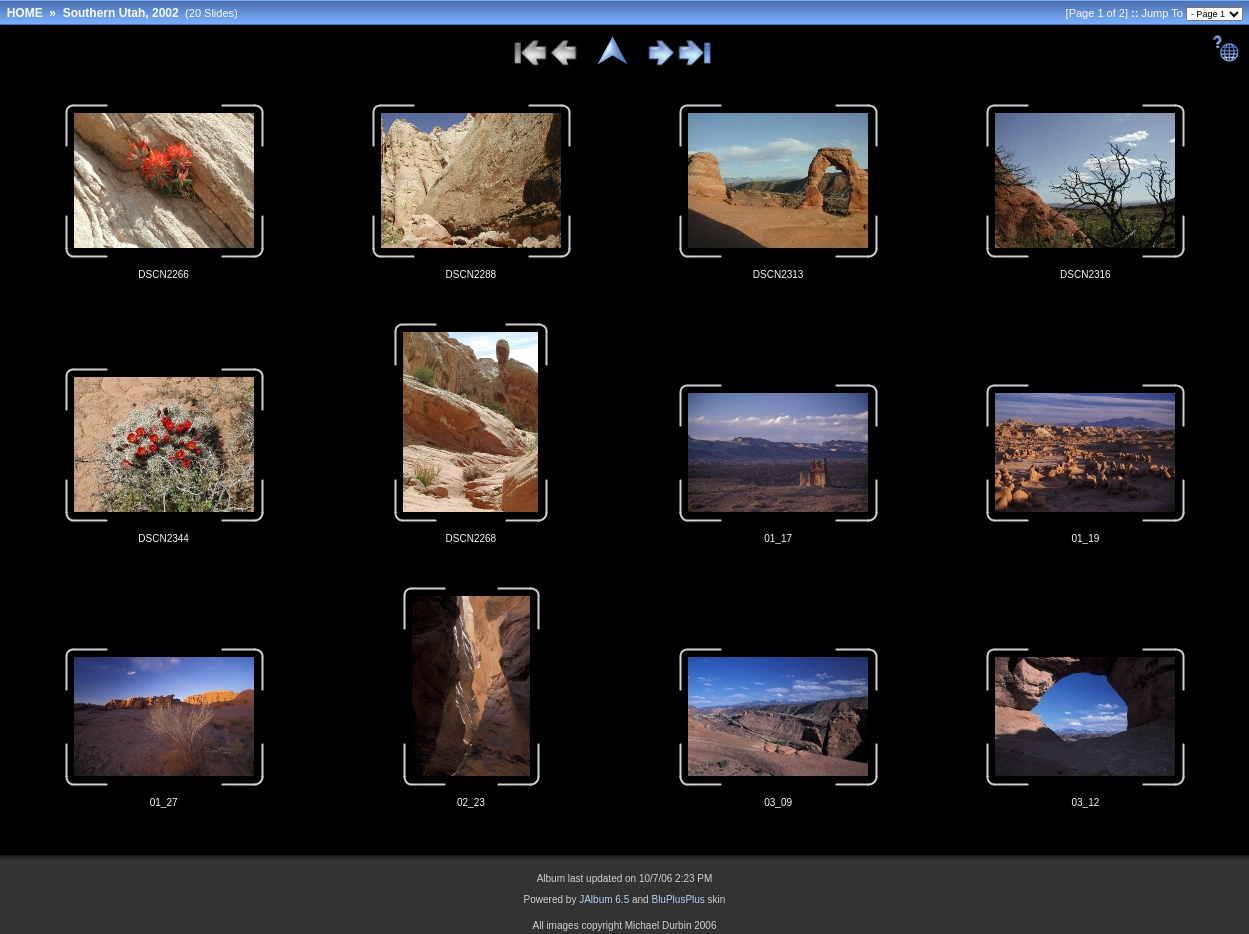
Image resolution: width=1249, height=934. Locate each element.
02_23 (471, 802)
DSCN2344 (163, 538)
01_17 (778, 538)
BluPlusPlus (677, 899)
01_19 (1085, 538)
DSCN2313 (778, 274)
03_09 (778, 802)
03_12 (1085, 802)
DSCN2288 (471, 274)
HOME (25, 13)
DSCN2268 (471, 538)
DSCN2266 (163, 274)
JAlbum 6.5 (604, 899)
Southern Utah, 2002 (121, 13)
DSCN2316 (1085, 274)
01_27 (164, 802)
